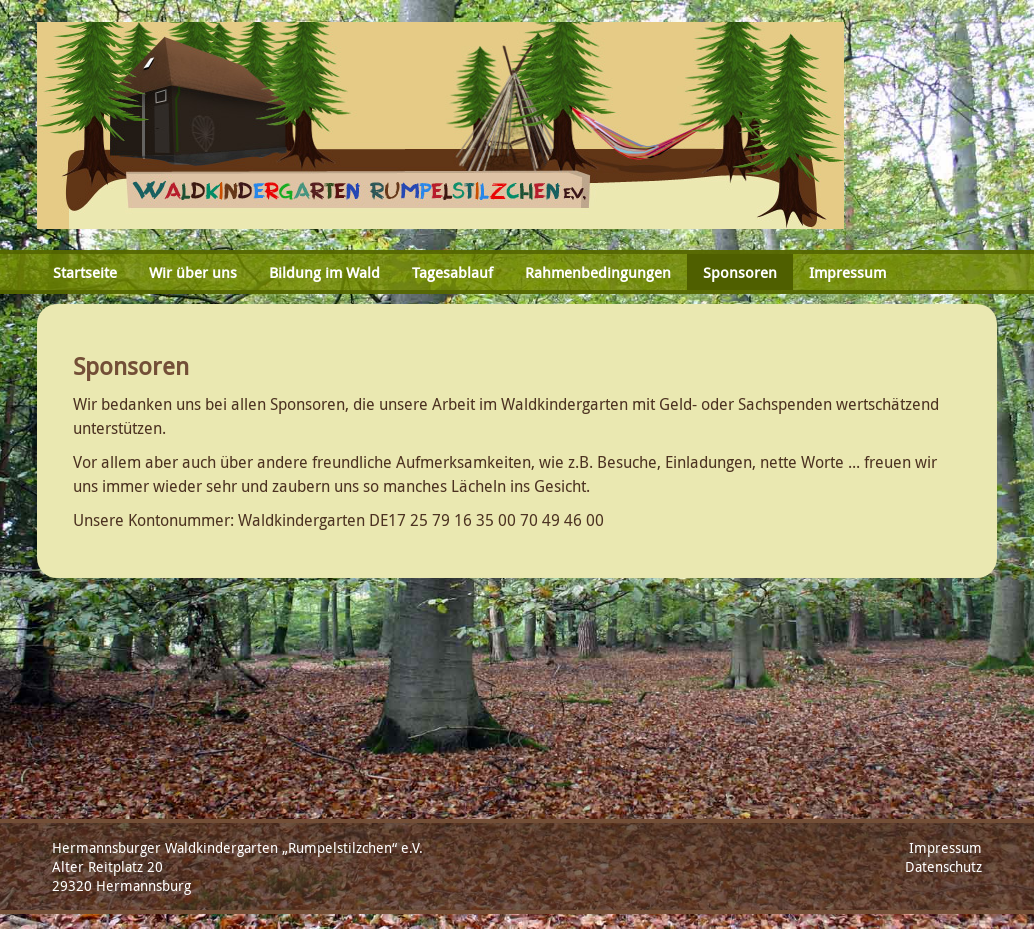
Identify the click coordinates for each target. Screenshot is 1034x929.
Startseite (85, 272)
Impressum (847, 272)
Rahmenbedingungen (598, 272)
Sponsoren (740, 272)
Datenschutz (943, 866)
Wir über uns (193, 272)
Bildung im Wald (324, 272)
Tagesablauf (452, 272)
